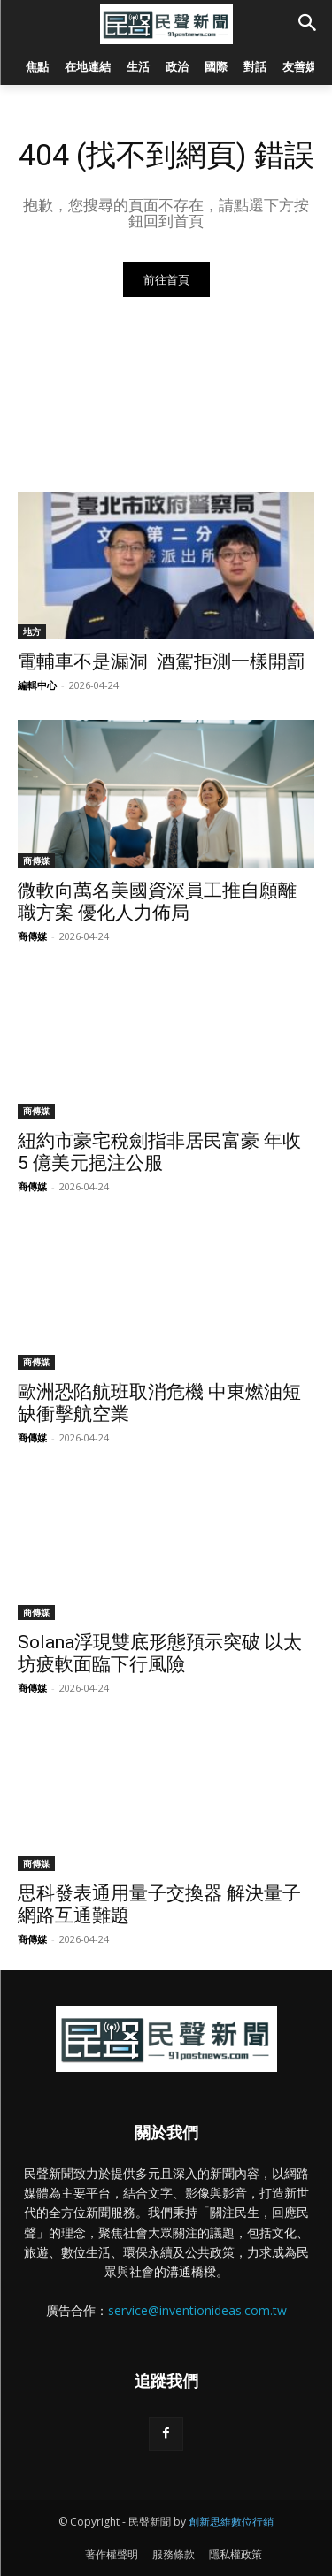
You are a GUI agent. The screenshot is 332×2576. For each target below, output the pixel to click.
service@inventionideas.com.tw (197, 2310)
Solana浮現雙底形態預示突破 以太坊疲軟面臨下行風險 (160, 1653)
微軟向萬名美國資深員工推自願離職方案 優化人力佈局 (157, 901)
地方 (32, 631)
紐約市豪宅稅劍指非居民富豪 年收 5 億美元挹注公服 (159, 1151)
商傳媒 (36, 860)
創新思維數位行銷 (231, 2521)
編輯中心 (37, 685)
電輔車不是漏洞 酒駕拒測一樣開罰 (161, 661)
